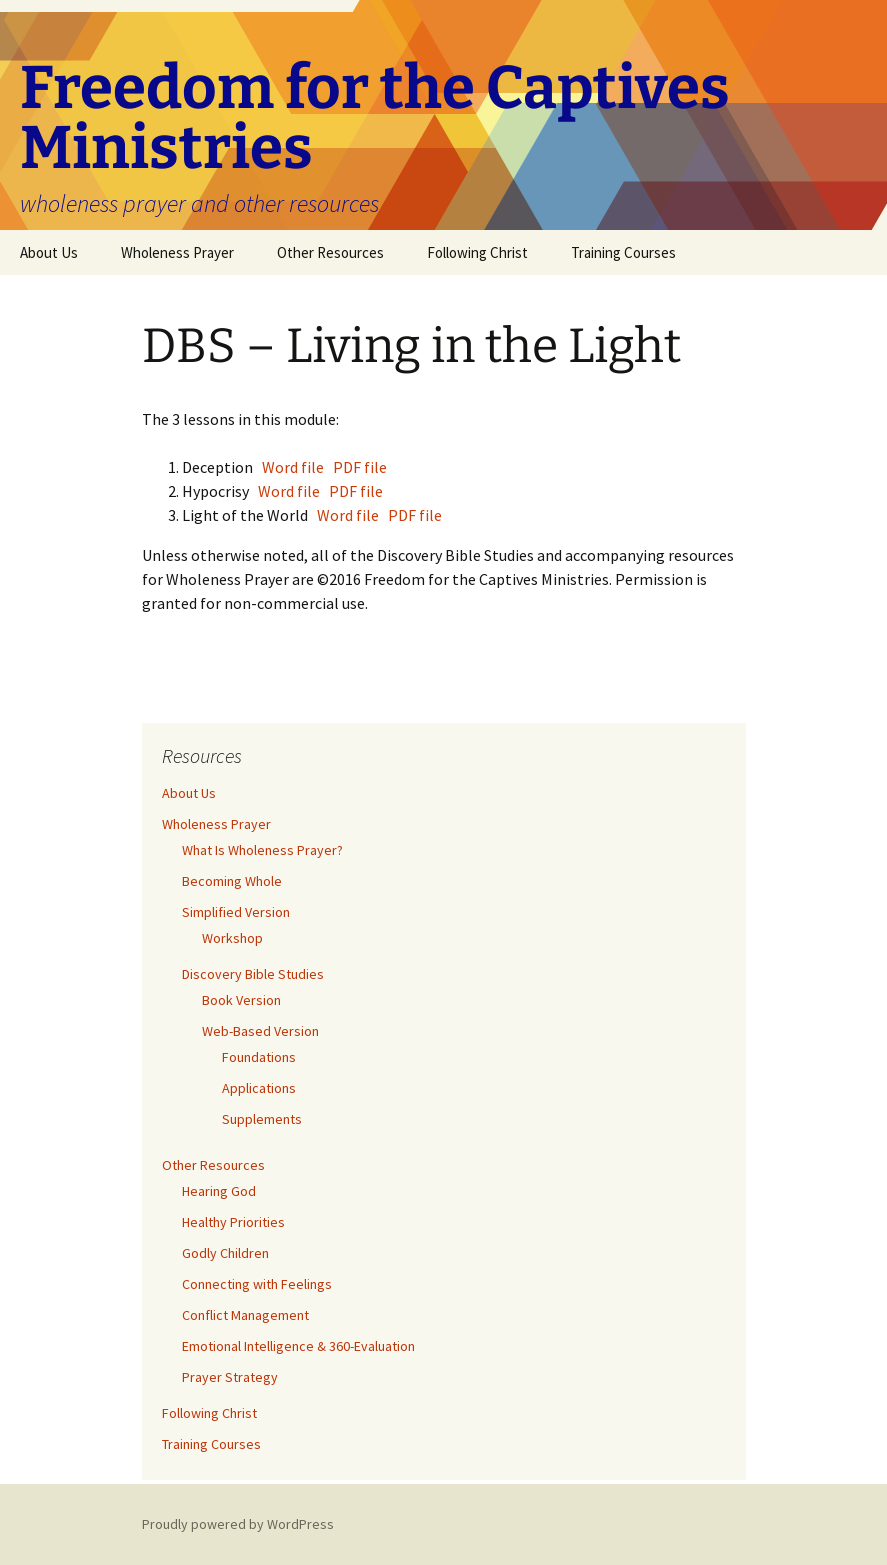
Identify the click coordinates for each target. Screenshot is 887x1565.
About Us (49, 252)
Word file (291, 467)
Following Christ (477, 252)
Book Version (241, 1000)
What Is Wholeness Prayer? (262, 850)
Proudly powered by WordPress (238, 1524)
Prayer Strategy (230, 1377)
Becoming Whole (232, 881)
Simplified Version (236, 912)
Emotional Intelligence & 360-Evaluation (298, 1346)
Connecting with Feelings (257, 1284)
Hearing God (219, 1191)
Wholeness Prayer (177, 252)
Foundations (259, 1057)
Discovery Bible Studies (253, 974)
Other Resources (330, 252)
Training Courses (623, 252)
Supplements (262, 1119)
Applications (259, 1088)
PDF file (360, 467)
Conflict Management (245, 1315)
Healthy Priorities (233, 1222)
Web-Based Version (260, 1031)
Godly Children (225, 1253)
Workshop (232, 938)
